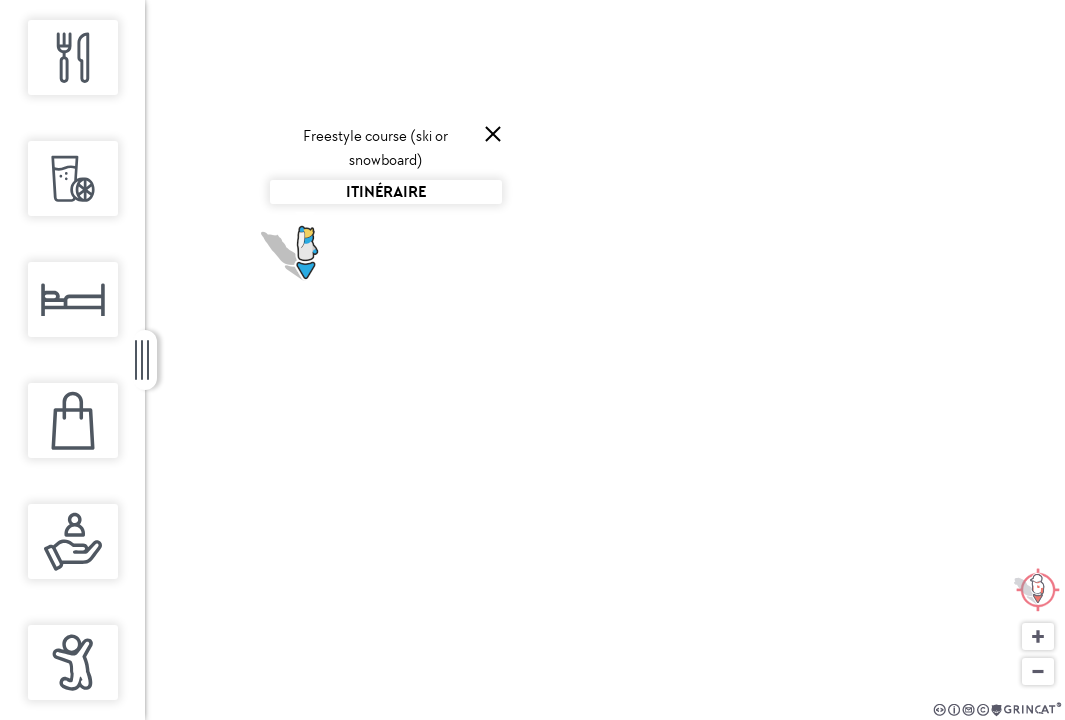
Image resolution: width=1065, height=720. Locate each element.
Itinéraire (386, 191)
